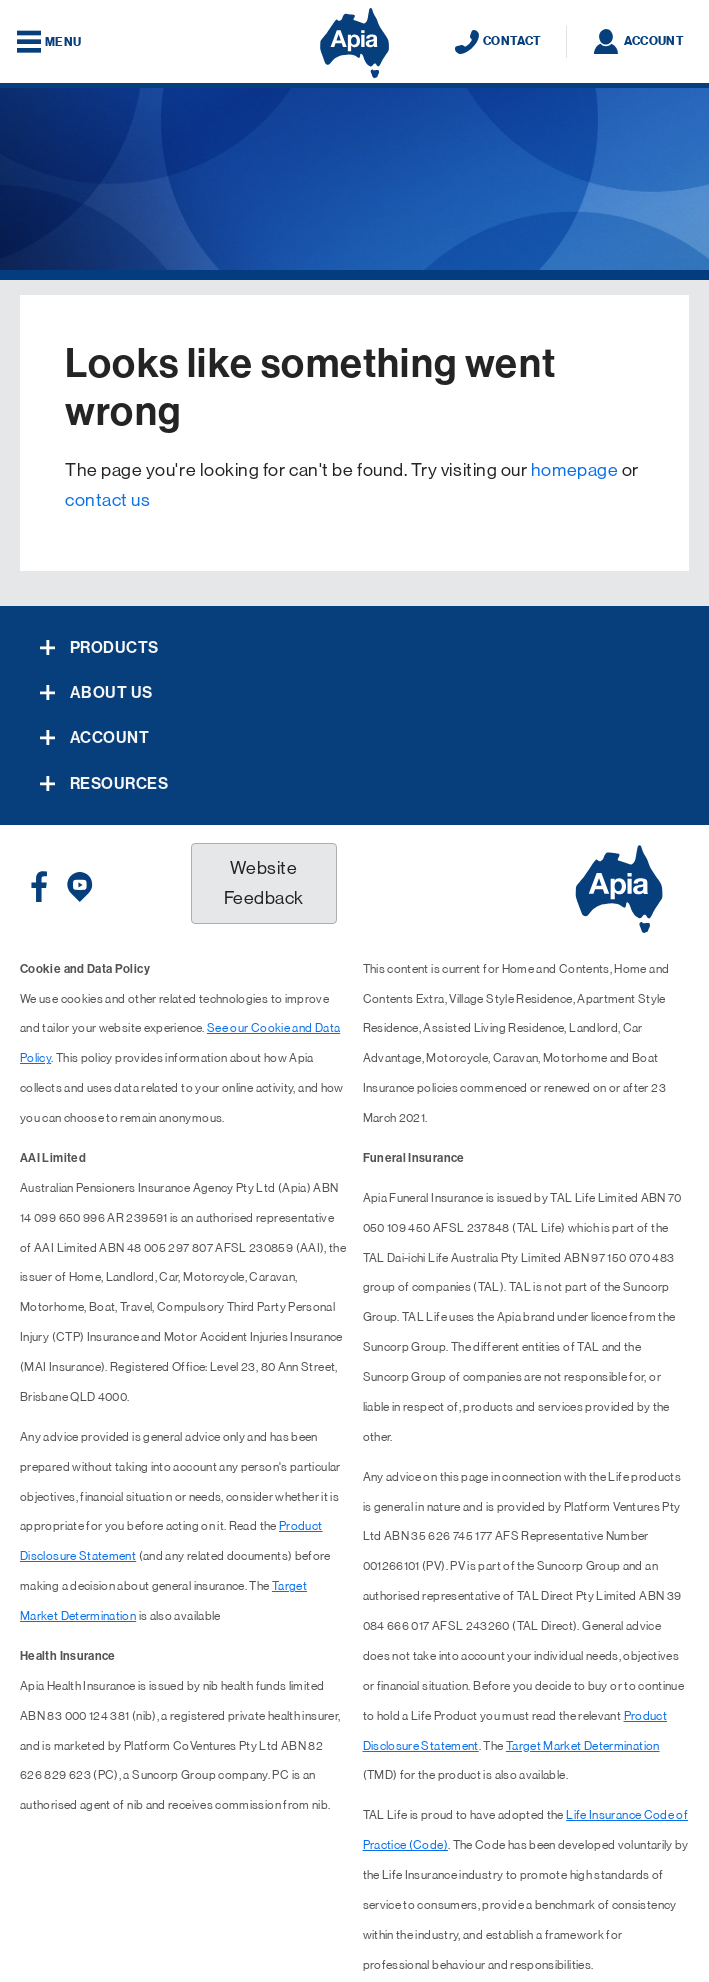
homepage (574, 470)
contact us (107, 500)
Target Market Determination (583, 1746)
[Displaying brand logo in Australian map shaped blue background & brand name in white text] (354, 43)
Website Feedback (264, 883)
